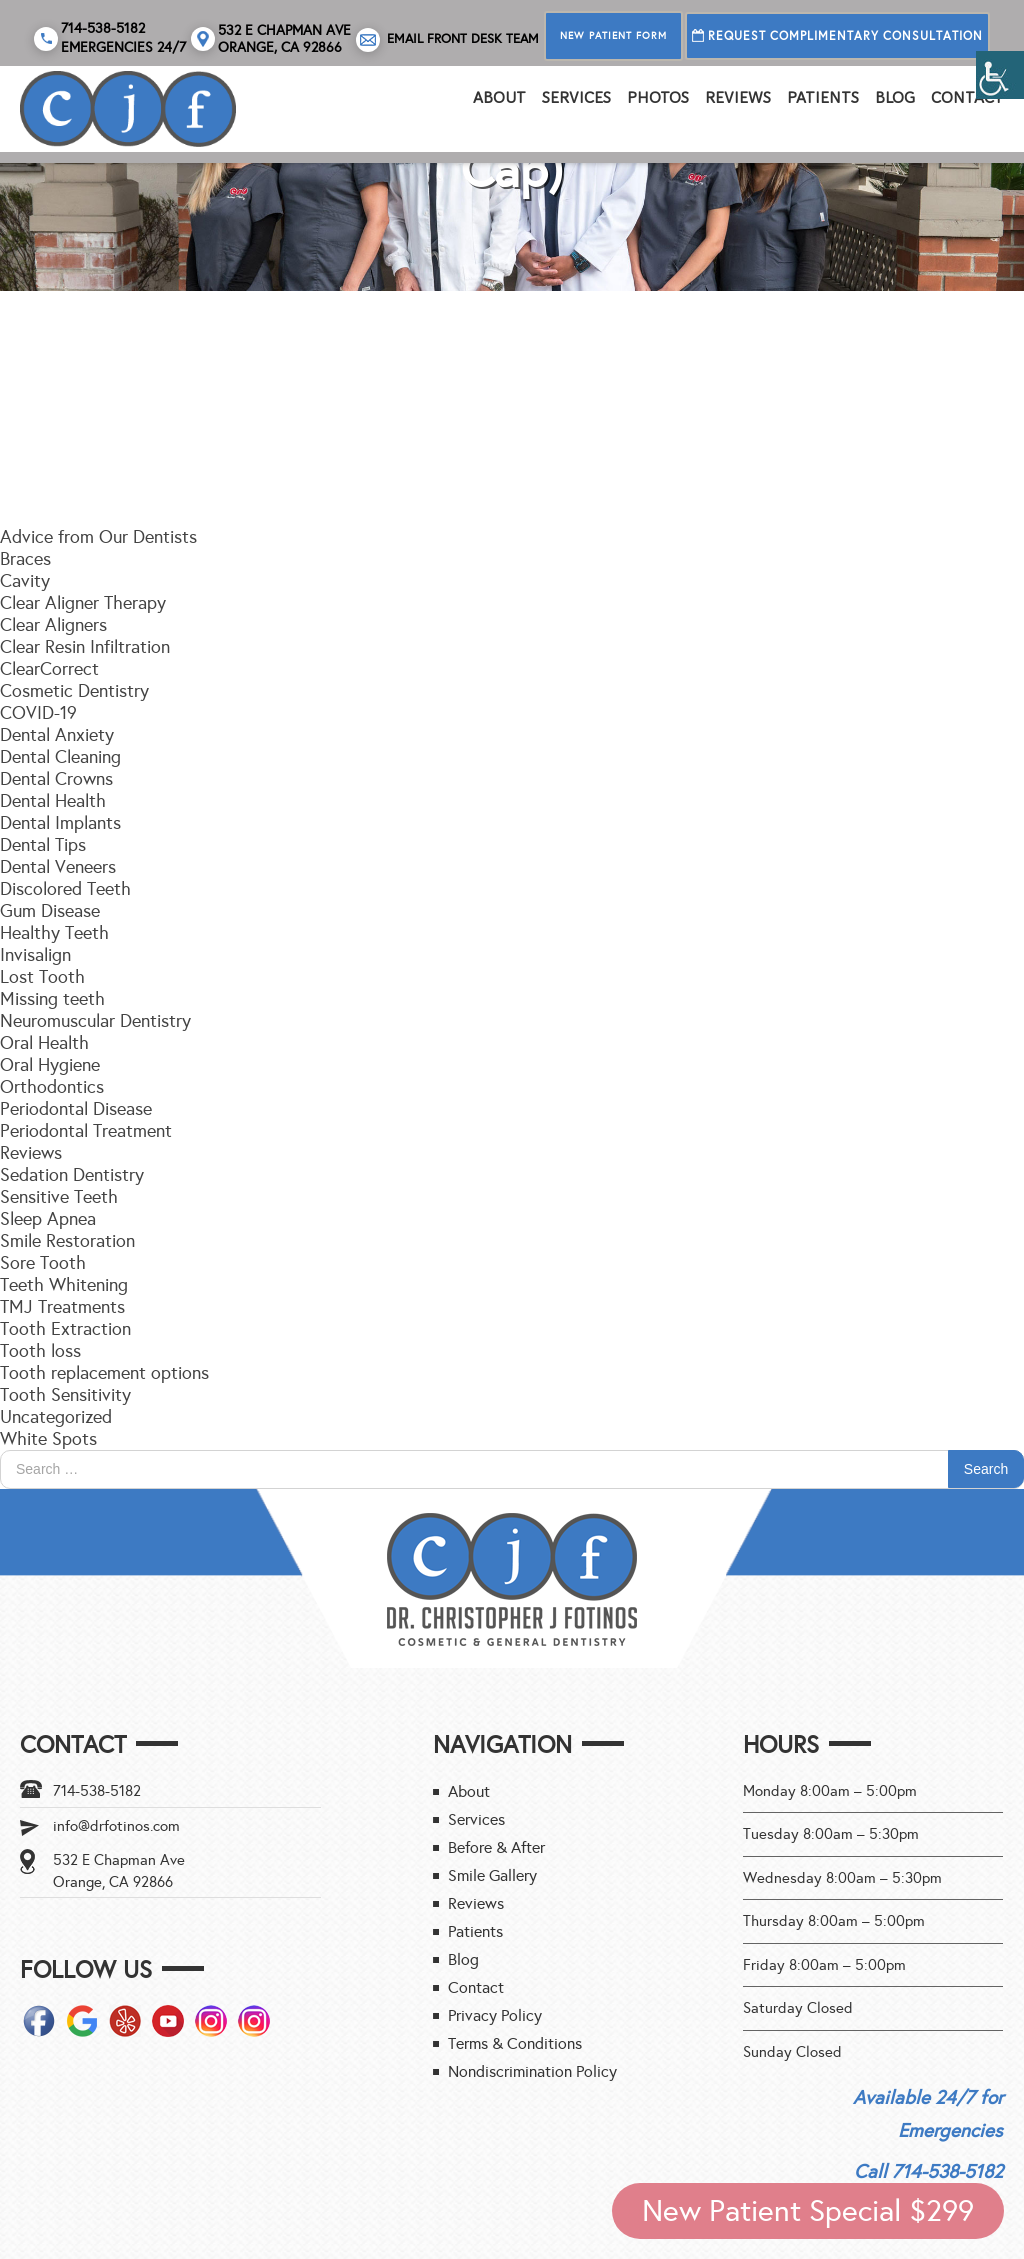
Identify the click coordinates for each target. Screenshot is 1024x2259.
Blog (895, 98)
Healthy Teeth (54, 933)
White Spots (48, 1439)
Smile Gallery (492, 1875)
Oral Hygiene (50, 1065)
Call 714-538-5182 (928, 2171)
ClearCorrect (49, 669)
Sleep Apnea (48, 1219)
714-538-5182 (97, 1791)
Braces (25, 559)
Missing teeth (52, 999)
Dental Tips (43, 845)
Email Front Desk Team (447, 40)
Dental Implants (60, 823)
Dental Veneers (58, 867)
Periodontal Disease (76, 1109)
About (499, 98)
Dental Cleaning (60, 757)
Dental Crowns (56, 779)
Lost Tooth (42, 977)
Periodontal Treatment (86, 1131)
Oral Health (44, 1043)
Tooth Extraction (65, 1329)
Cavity (25, 581)
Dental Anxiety (57, 735)
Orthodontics (52, 1087)
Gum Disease (50, 911)
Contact (967, 98)
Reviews (31, 1153)
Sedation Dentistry (72, 1175)
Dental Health (53, 801)
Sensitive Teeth (59, 1197)
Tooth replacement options (104, 1373)
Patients (823, 98)
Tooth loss (40, 1351)
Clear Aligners (53, 625)
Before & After (496, 1847)
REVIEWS (738, 98)
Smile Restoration (67, 1241)
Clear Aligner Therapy (83, 603)
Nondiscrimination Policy (532, 2071)
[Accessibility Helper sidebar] (1000, 75)
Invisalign (35, 955)
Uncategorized (56, 1417)
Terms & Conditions (515, 2043)
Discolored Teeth (65, 889)
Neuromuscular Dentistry (95, 1021)
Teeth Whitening (64, 1285)
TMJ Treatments (62, 1307)
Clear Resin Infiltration (85, 647)
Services (576, 98)
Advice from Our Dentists (98, 537)
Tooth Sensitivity (65, 1395)
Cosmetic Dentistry (74, 691)
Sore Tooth (43, 1263)
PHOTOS (658, 98)
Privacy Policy (495, 2015)
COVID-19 (38, 713)
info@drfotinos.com (116, 1826)
